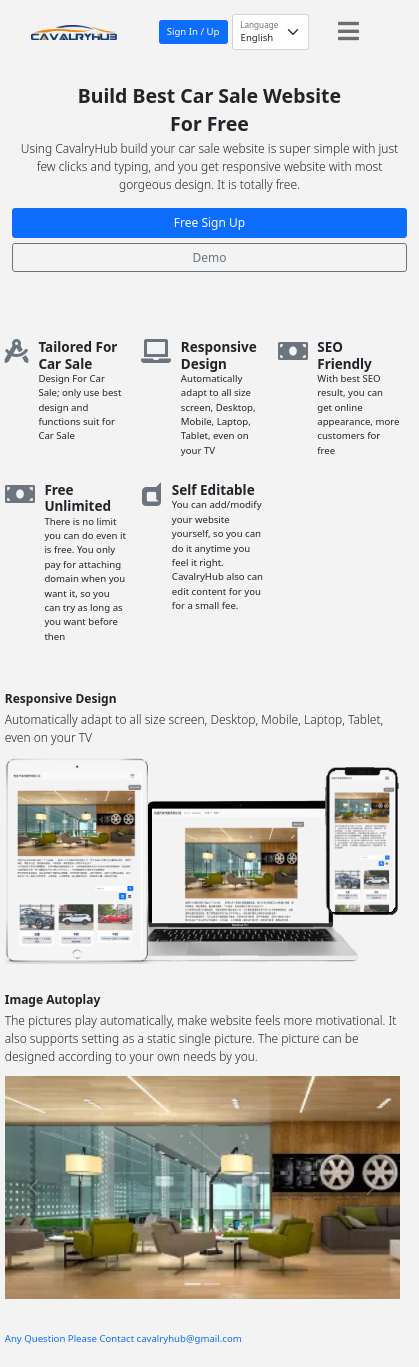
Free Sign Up (209, 222)
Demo (209, 257)
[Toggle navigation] (348, 31)
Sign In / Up (193, 31)
